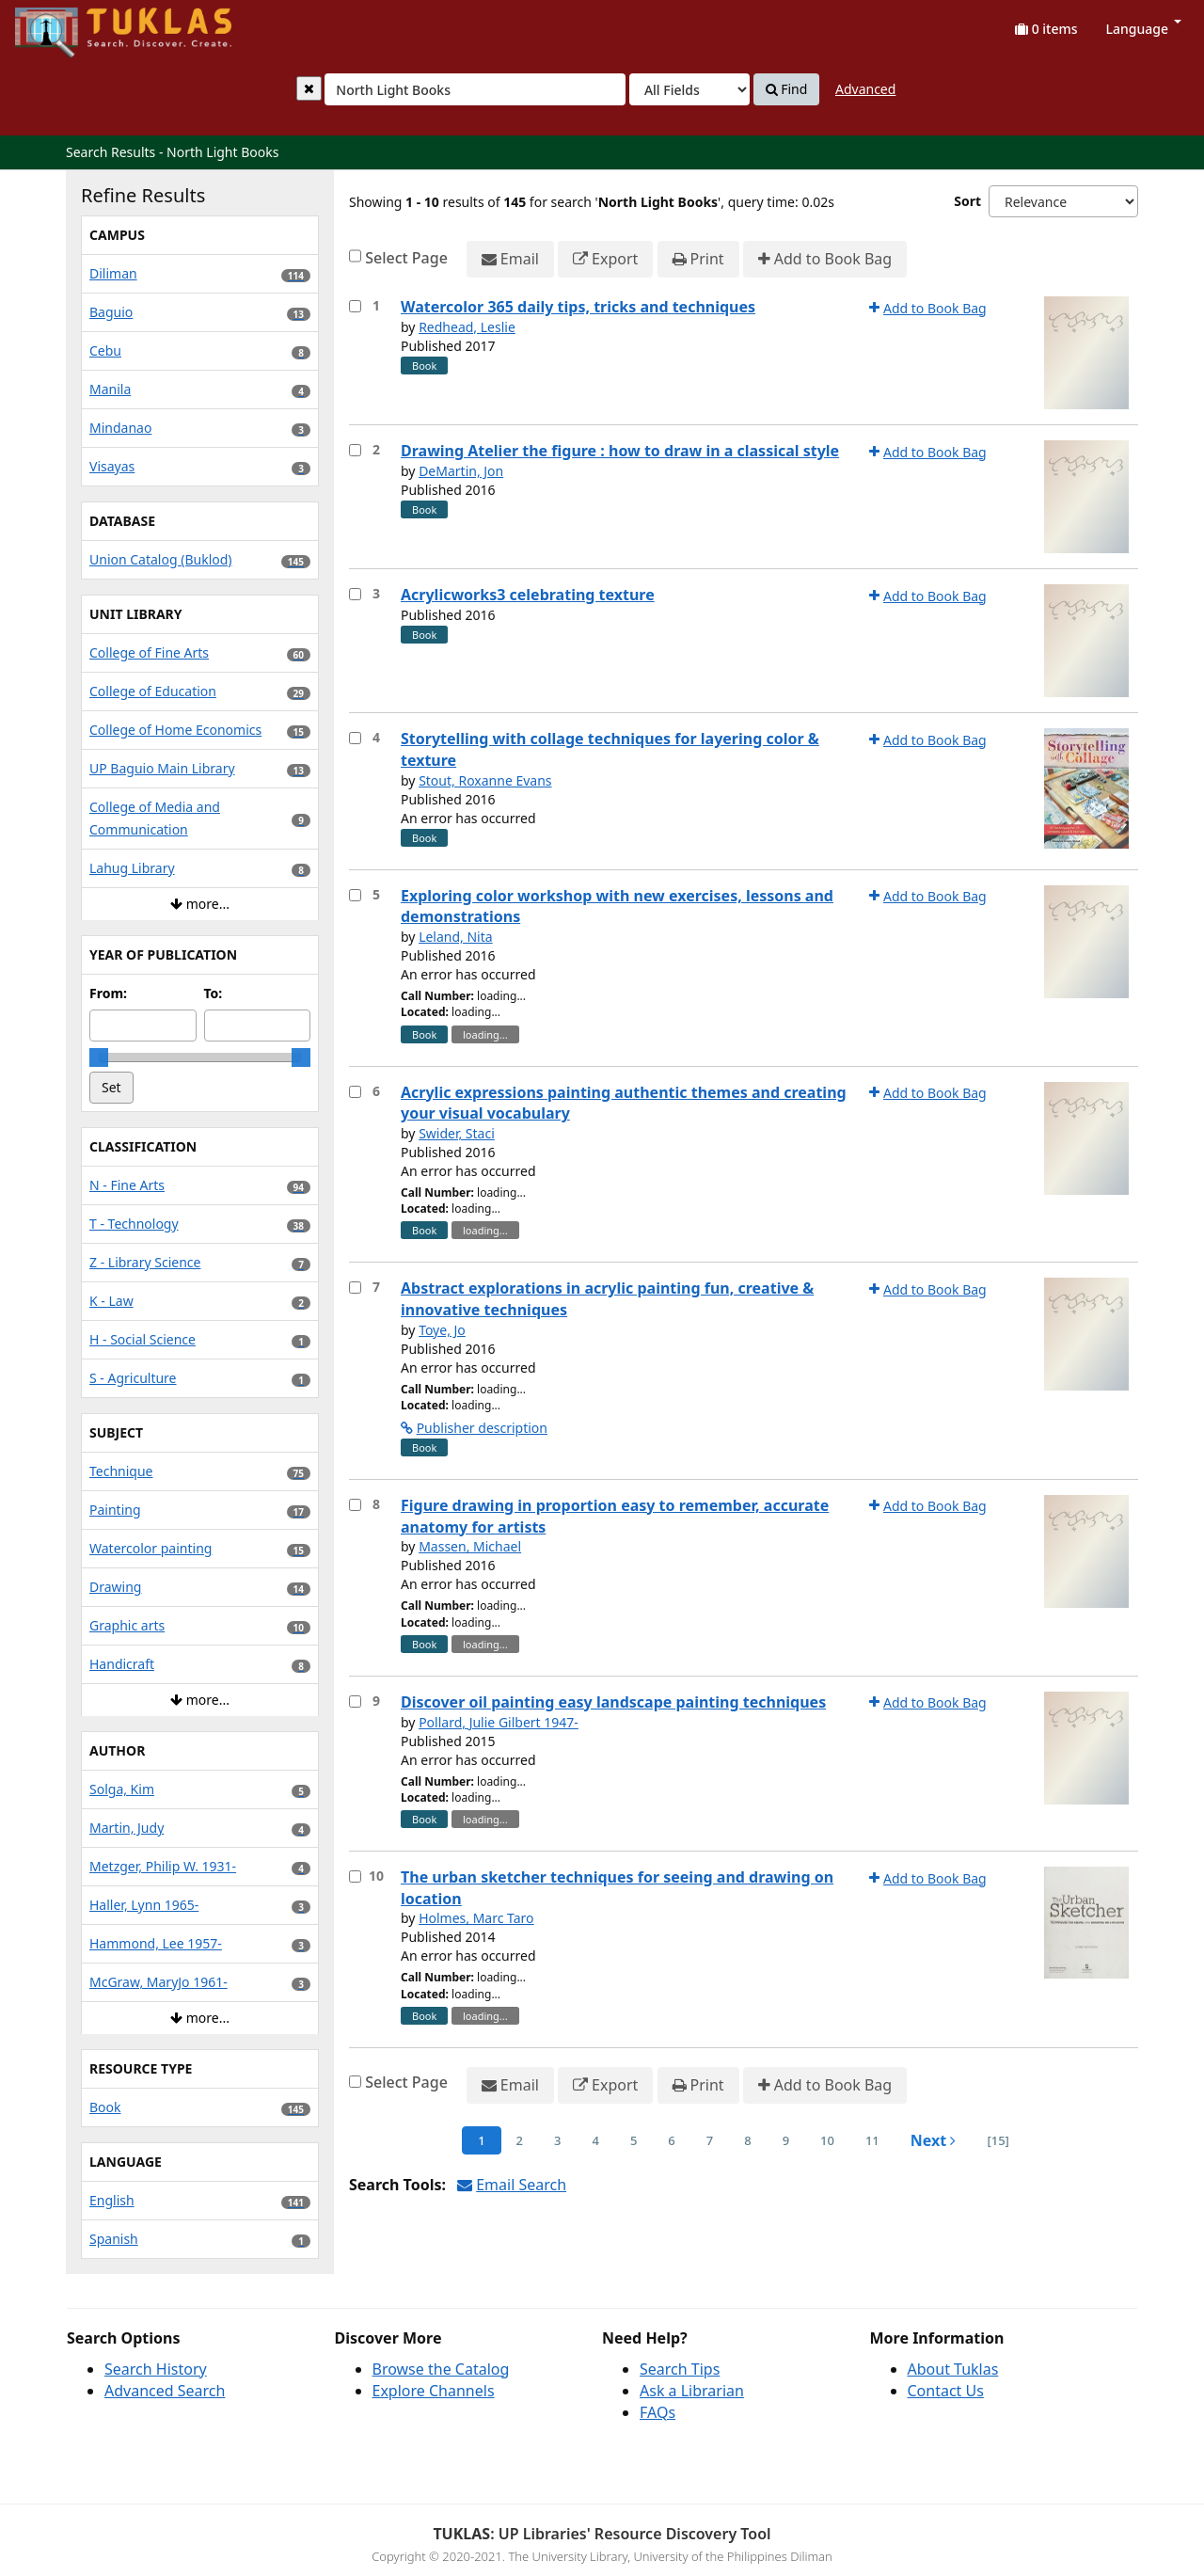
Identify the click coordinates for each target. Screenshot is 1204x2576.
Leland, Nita (456, 937)
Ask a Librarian (692, 2390)
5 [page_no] (633, 2140)
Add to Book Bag (825, 259)
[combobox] (475, 89)
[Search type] (689, 89)
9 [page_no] (786, 2140)
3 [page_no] (557, 2140)
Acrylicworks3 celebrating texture (528, 594)
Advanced (865, 89)
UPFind (61, 24)
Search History (155, 2369)
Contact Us (946, 2390)
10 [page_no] (827, 2140)
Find (787, 89)
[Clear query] (309, 88)
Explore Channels (433, 2390)
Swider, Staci (457, 1133)
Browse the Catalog (441, 2369)
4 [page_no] (595, 2140)
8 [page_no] (747, 2140)
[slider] (98, 1057)
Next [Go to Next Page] (934, 2140)
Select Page (406, 257)
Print (698, 259)
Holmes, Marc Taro (476, 1918)
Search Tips (680, 2369)
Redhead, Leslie (467, 327)
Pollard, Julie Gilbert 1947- (498, 1722)
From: (108, 993)
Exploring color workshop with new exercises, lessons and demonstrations (617, 906)
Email (510, 259)
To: (213, 993)
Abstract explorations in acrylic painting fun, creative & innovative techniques (607, 1299)
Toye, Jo (442, 1330)
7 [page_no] (709, 2140)
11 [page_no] (872, 2140)
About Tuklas (953, 2369)
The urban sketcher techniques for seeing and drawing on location (617, 1888)
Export (605, 259)
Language (1143, 29)
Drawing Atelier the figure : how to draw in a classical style (620, 450)
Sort (967, 201)
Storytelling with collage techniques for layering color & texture (610, 749)
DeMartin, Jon (461, 471)
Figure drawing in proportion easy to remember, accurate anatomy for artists (615, 1516)
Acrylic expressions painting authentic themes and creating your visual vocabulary (624, 1103)
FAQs (657, 2412)
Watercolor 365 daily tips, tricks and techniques (578, 306)
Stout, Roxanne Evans (485, 780)
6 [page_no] (671, 2140)
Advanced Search (164, 2390)
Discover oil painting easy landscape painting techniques (613, 1702)
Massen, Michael (470, 1546)
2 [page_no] (519, 2140)
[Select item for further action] (355, 306)
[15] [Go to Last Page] (997, 2140)
